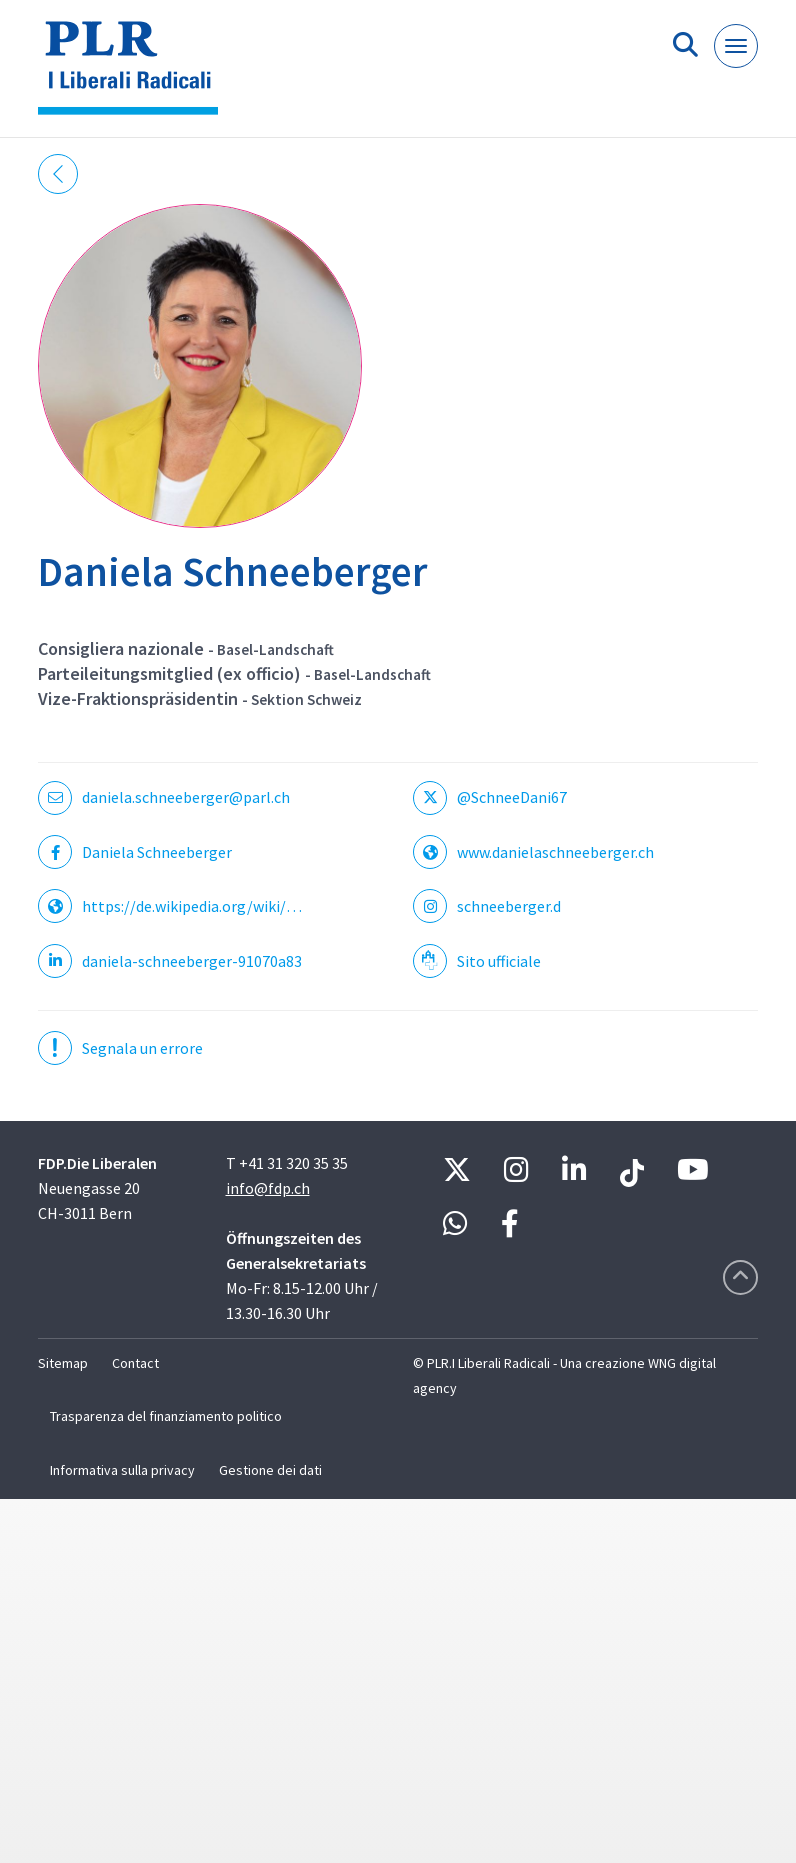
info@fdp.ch (268, 1188)
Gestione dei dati (270, 1470)
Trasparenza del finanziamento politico (166, 1416)
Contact (135, 1363)
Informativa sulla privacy (122, 1470)
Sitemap (63, 1363)
